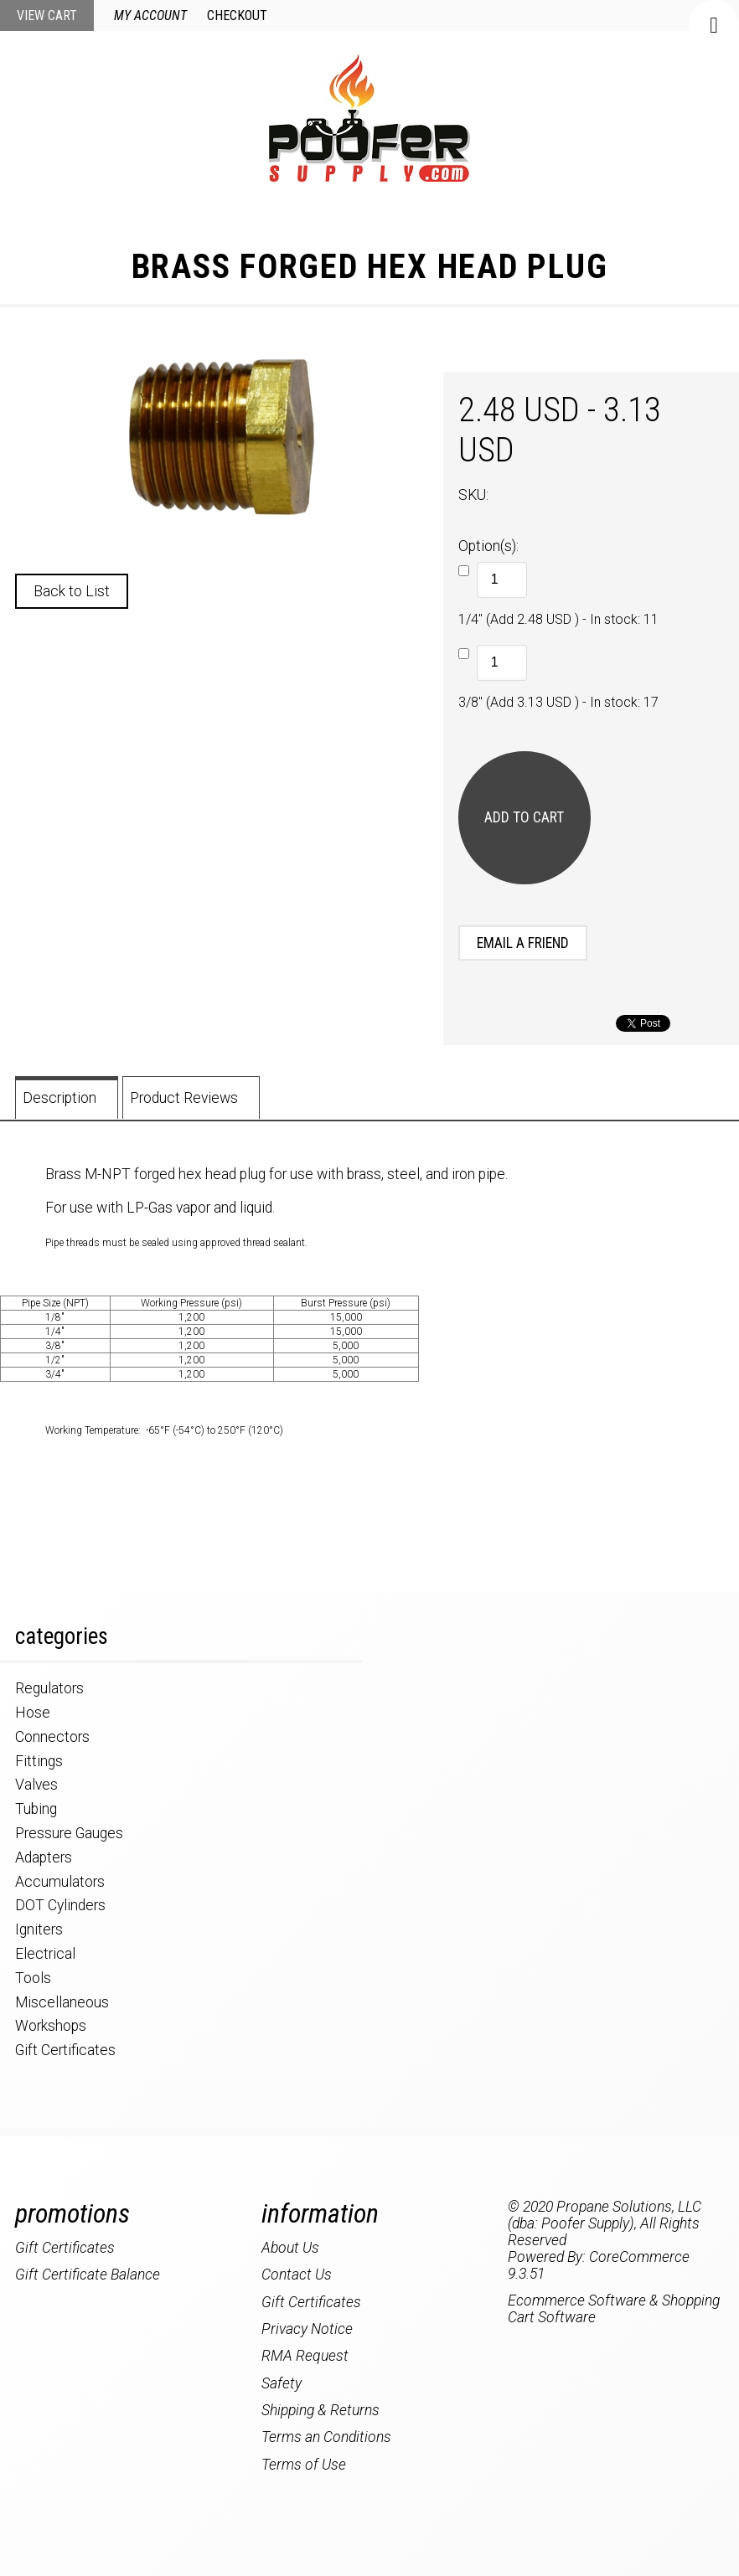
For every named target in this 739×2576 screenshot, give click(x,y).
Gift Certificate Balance (87, 2274)
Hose (32, 1712)
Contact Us (296, 2274)
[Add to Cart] (524, 817)
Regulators (49, 1688)
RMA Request (305, 2355)
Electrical (45, 1953)
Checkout (237, 15)
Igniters (39, 1929)
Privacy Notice (307, 2329)
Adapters (43, 1857)
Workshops (50, 2025)
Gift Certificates (65, 2050)
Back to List (72, 591)
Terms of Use (303, 2464)
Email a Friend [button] (523, 943)
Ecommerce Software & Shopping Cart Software (614, 2309)
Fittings (39, 1761)
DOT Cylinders (60, 1905)
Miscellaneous (62, 2002)
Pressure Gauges (69, 1833)
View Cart (47, 15)
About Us (290, 2247)
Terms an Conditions (326, 2437)
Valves (36, 1784)
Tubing (36, 1809)
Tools (33, 1978)
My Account (150, 15)
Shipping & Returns (320, 2410)
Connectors (52, 1736)
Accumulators (60, 1881)
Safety (281, 2383)
